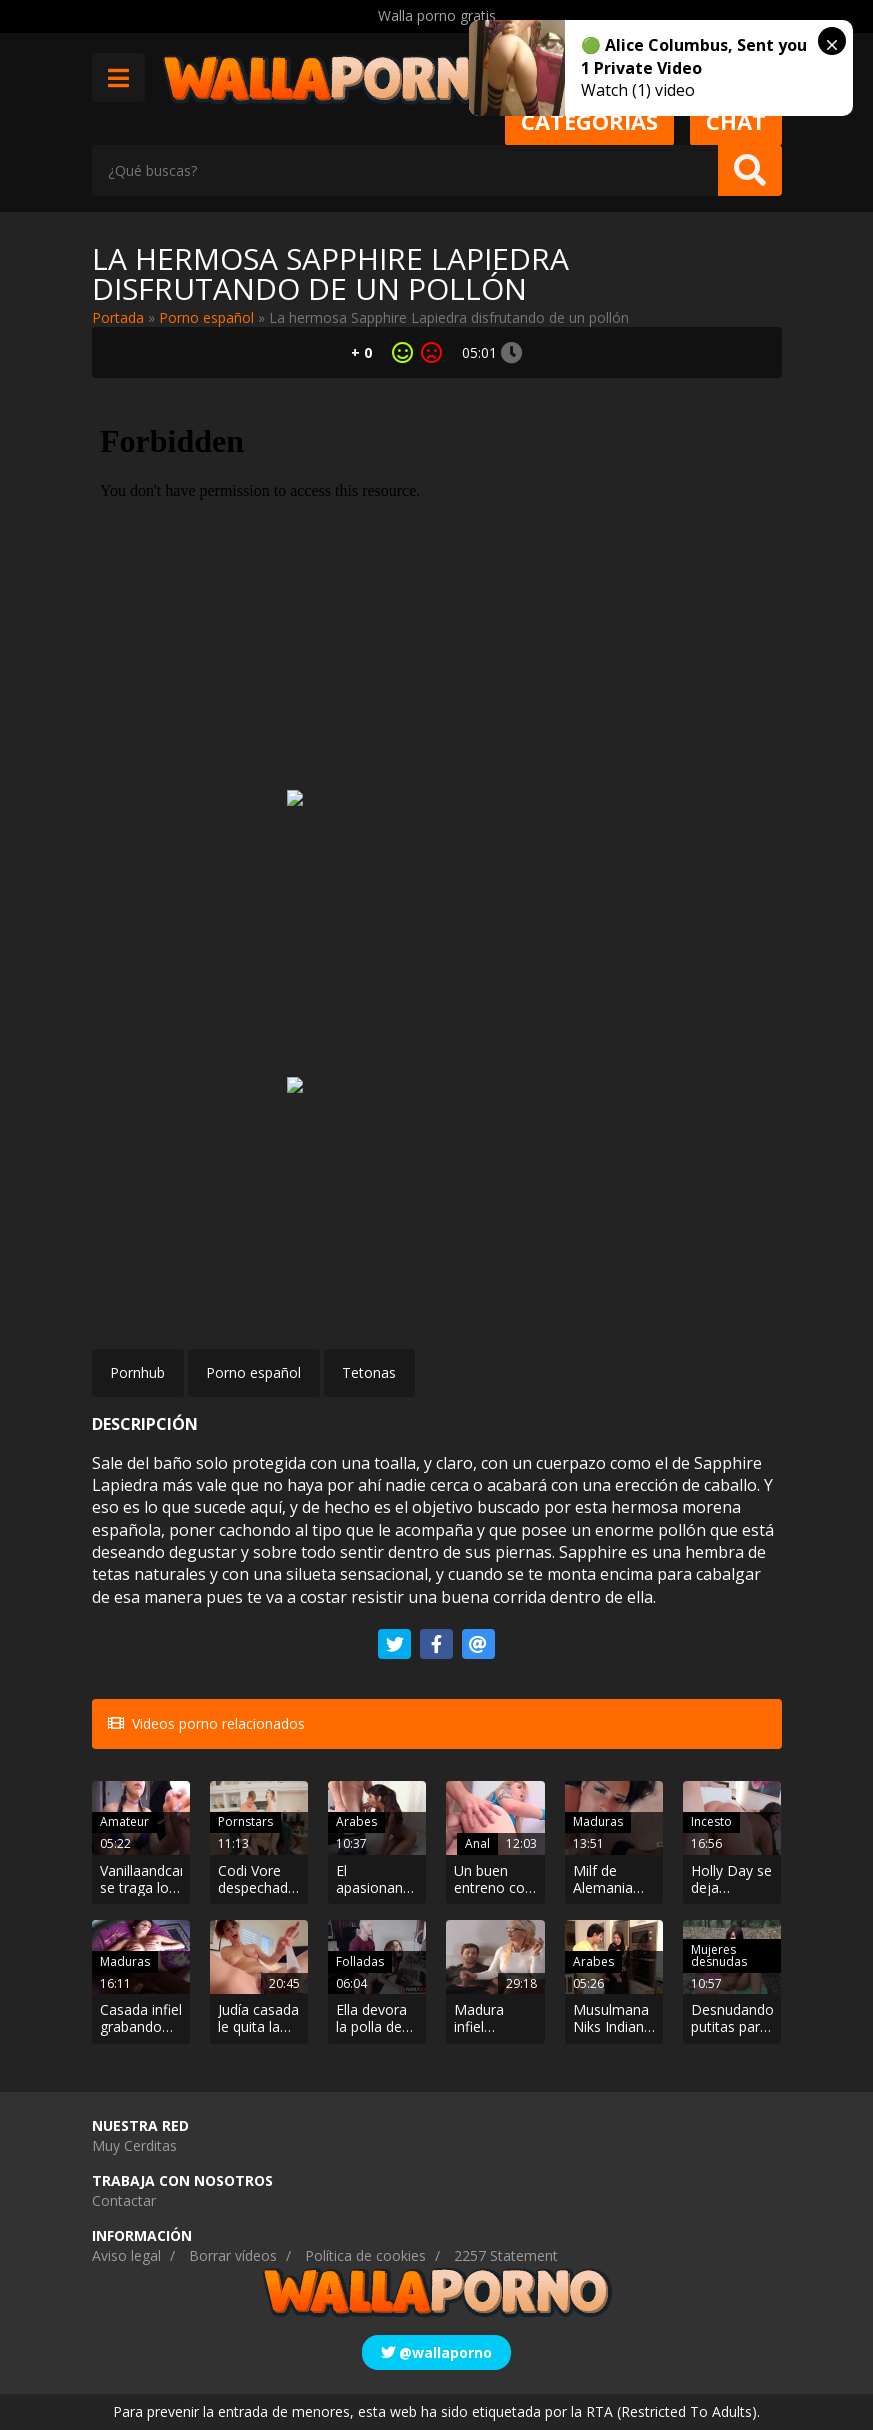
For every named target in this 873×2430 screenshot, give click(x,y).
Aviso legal (126, 2255)
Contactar (124, 2200)
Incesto (711, 1821)
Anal (477, 1843)
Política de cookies (365, 2255)
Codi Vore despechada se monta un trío (259, 1880)
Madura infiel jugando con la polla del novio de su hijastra (494, 2019)
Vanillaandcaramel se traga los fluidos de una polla (141, 1880)
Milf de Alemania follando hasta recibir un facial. (612, 1880)
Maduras (598, 1821)
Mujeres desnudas (719, 1955)
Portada (118, 317)
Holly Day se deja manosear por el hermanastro (732, 1880)
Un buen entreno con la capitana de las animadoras (493, 1880)
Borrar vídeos (233, 2255)
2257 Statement (506, 2255)
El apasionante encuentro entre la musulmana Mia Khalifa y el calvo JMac (376, 1880)
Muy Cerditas (134, 2145)
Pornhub (137, 1372)
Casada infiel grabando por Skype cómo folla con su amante (141, 2019)
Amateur (124, 1821)
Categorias (589, 121)
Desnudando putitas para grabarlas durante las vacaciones (732, 2019)
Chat (736, 121)
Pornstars (245, 1821)
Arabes (356, 1821)
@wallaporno (436, 2352)
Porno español (206, 317)
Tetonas (369, 1372)
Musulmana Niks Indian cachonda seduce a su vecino (611, 2019)
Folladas (360, 1961)
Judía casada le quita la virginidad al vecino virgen (258, 2019)
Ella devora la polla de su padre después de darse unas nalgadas (373, 2019)
